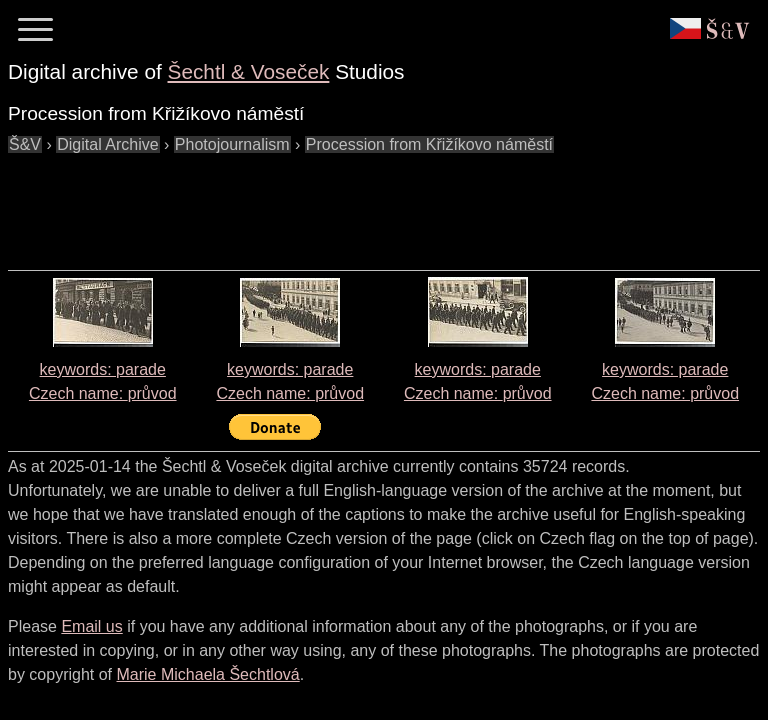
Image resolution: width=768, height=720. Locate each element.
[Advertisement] (372, 202)
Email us (91, 626)
